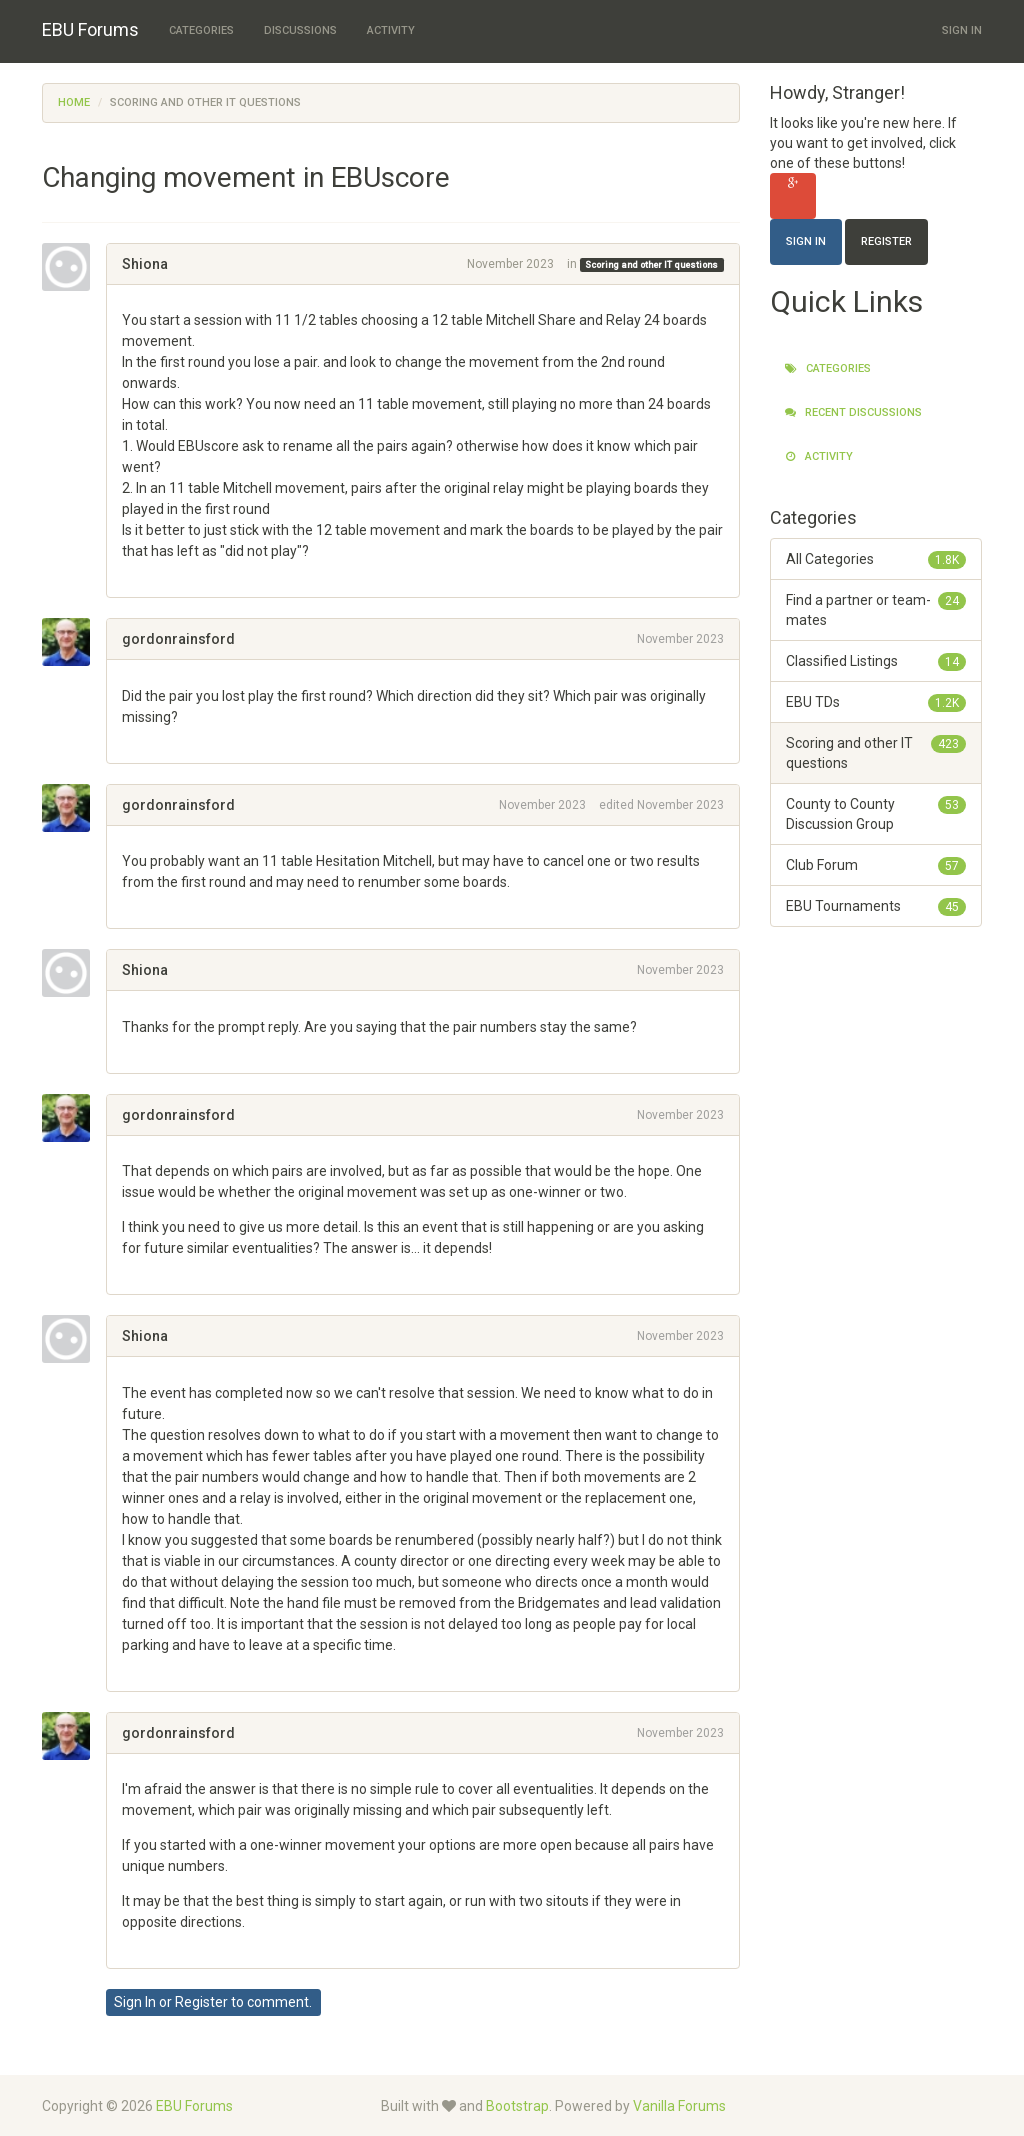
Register (201, 2002)
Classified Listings (876, 661)
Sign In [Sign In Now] (806, 241)
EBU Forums (90, 29)
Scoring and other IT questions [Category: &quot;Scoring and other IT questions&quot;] (651, 265)
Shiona (145, 264)
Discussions (300, 30)
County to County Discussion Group (876, 813)
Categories (201, 30)
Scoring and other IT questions (876, 752)
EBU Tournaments (876, 906)
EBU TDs (876, 702)
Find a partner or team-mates (876, 609)
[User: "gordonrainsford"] (74, 642)
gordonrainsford (178, 639)
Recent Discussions (853, 412)
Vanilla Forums (679, 2106)
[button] (129, 572)
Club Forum (876, 865)
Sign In (962, 30)
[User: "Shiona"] (74, 267)
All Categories (876, 559)
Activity (391, 30)
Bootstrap (517, 2106)
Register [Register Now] (886, 241)
